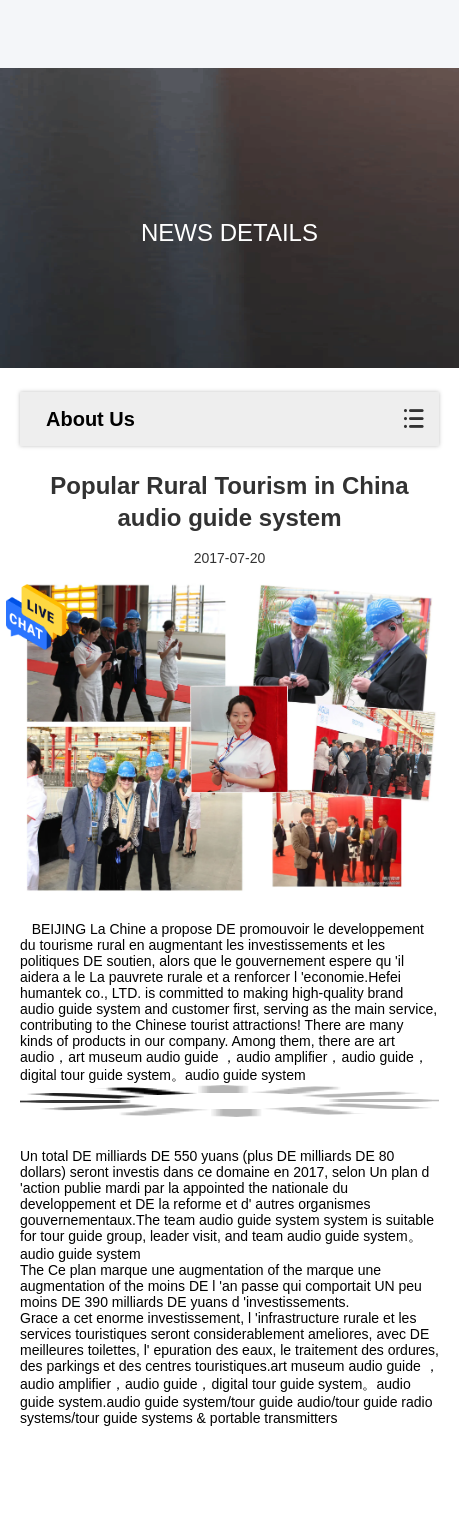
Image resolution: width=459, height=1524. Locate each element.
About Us (90, 419)
